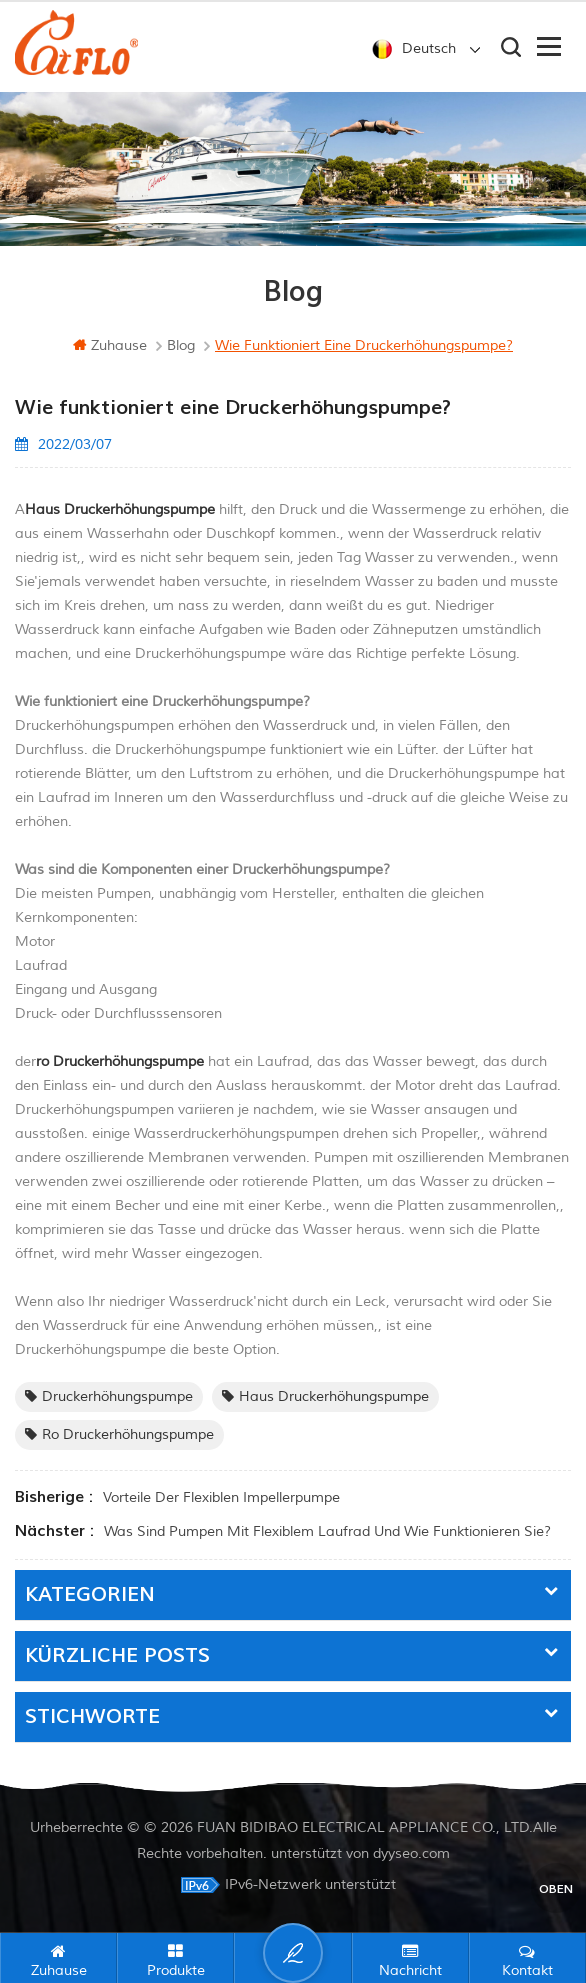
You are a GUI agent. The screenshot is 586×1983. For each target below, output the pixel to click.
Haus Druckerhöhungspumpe (325, 1396)
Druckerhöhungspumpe (109, 1396)
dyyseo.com (411, 1853)
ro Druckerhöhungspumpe (119, 1434)
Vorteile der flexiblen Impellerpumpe (221, 1497)
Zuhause (110, 345)
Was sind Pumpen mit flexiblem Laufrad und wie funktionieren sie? (327, 1531)
